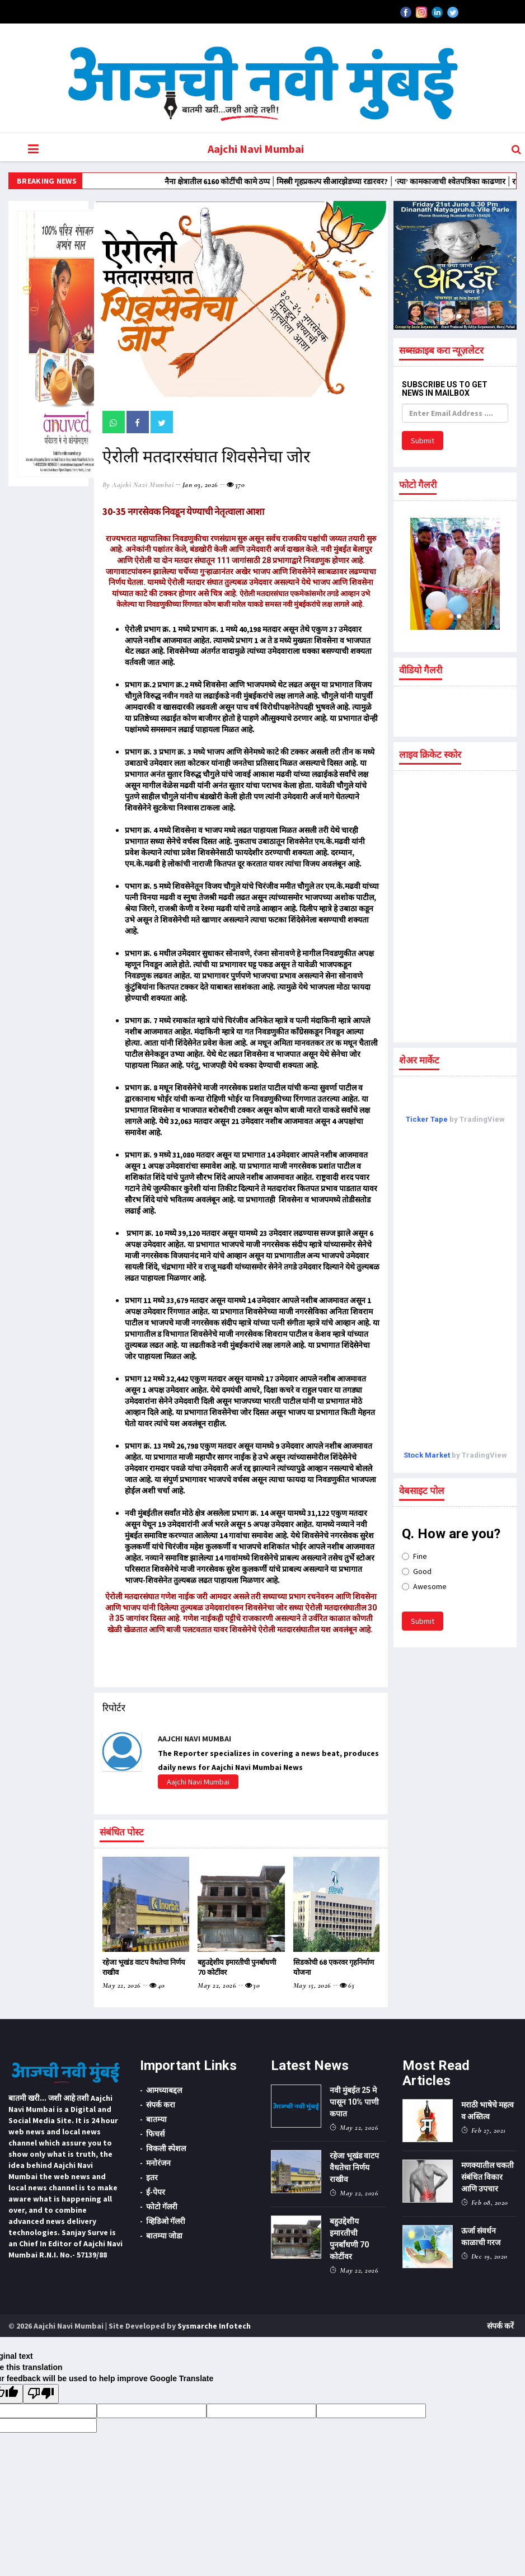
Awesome (424, 1586)
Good (417, 1571)
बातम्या (156, 2119)
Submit (422, 440)
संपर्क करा (160, 2105)
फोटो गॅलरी (161, 2207)
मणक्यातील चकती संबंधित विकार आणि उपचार (487, 2177)
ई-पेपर (155, 2192)
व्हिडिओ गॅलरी (165, 2221)
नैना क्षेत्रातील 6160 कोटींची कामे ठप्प (277, 181)
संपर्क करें (500, 2326)
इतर (152, 2177)
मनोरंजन (158, 2163)
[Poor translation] (41, 2394)
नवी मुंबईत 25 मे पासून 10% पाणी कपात (354, 2102)
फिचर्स (155, 2134)
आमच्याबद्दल (164, 2090)
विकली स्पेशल (166, 2148)
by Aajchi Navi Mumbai (138, 484)
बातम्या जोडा (164, 2236)
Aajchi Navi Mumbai (256, 149)
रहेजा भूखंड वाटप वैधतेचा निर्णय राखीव (354, 2167)
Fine (414, 1556)
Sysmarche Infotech (214, 2326)
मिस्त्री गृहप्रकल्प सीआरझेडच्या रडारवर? (392, 181)
